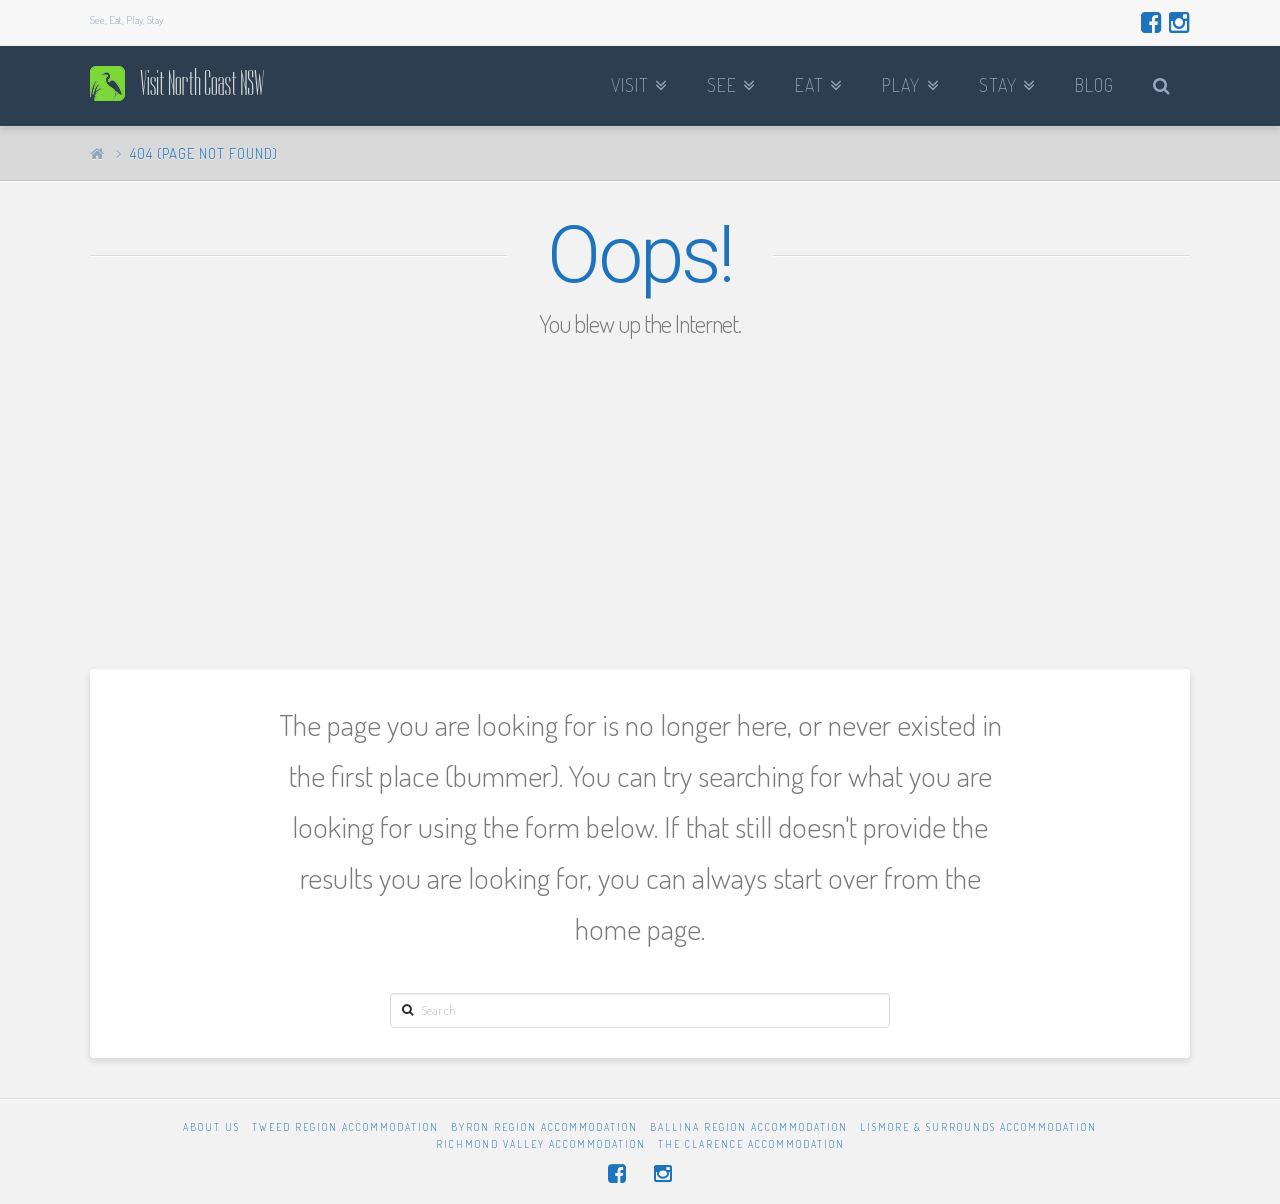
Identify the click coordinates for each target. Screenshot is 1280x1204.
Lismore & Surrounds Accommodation (978, 1127)
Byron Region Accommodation (544, 1127)
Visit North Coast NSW (202, 83)
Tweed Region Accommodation (345, 1127)
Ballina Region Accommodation (749, 1127)
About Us (211, 1127)
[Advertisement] (640, 489)
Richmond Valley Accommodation (541, 1144)
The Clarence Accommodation (751, 1144)
